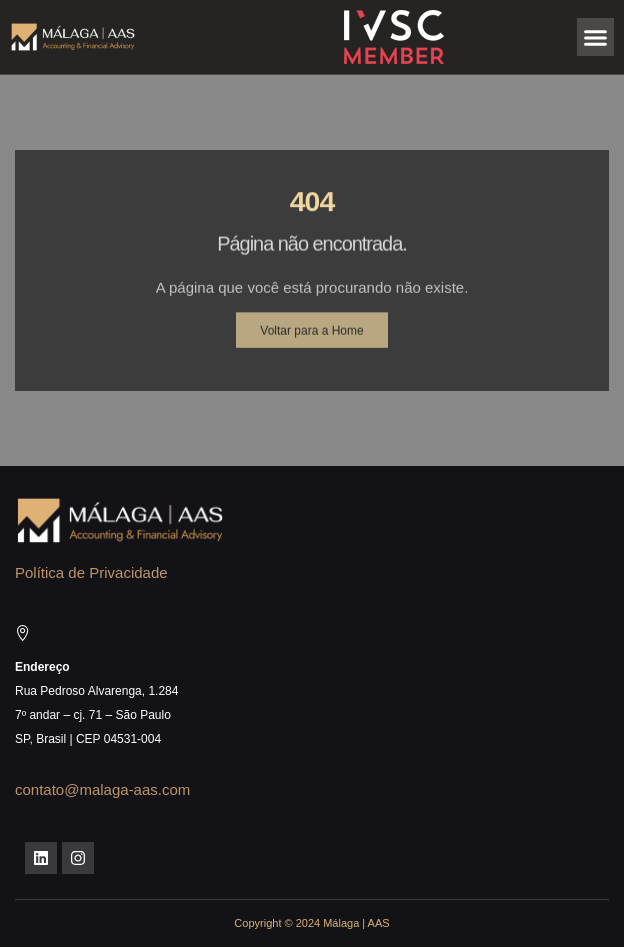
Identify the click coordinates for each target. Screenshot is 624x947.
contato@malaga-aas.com (102, 789)
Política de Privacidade (91, 572)
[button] (596, 37)
